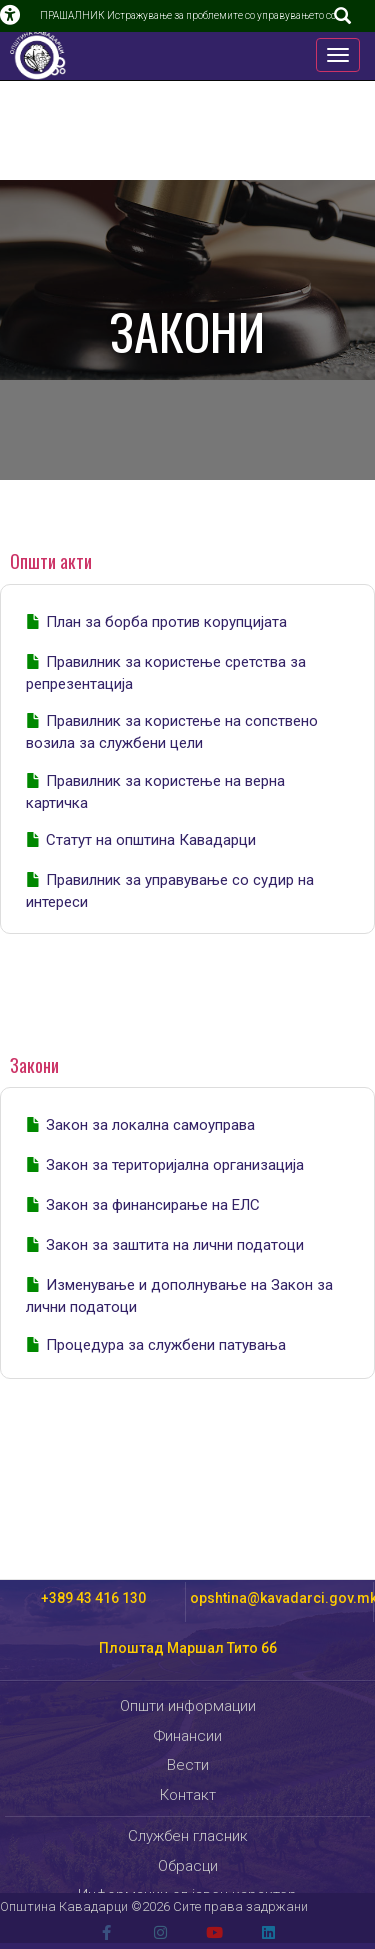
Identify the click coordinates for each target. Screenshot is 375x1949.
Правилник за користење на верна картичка (155, 792)
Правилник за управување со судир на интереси (170, 891)
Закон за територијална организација (175, 1165)
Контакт (188, 1795)
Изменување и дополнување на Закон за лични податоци (179, 1296)
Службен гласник (188, 1836)
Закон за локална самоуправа (150, 1125)
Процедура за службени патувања (166, 1345)
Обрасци (188, 1866)
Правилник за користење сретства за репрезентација (166, 673)
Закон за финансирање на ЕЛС (153, 1205)
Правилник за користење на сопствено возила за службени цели (172, 732)
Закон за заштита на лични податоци (175, 1245)
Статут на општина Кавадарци (151, 840)
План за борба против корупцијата (166, 622)
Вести (188, 1765)
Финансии (188, 1736)
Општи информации (188, 1706)
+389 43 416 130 (93, 1598)
